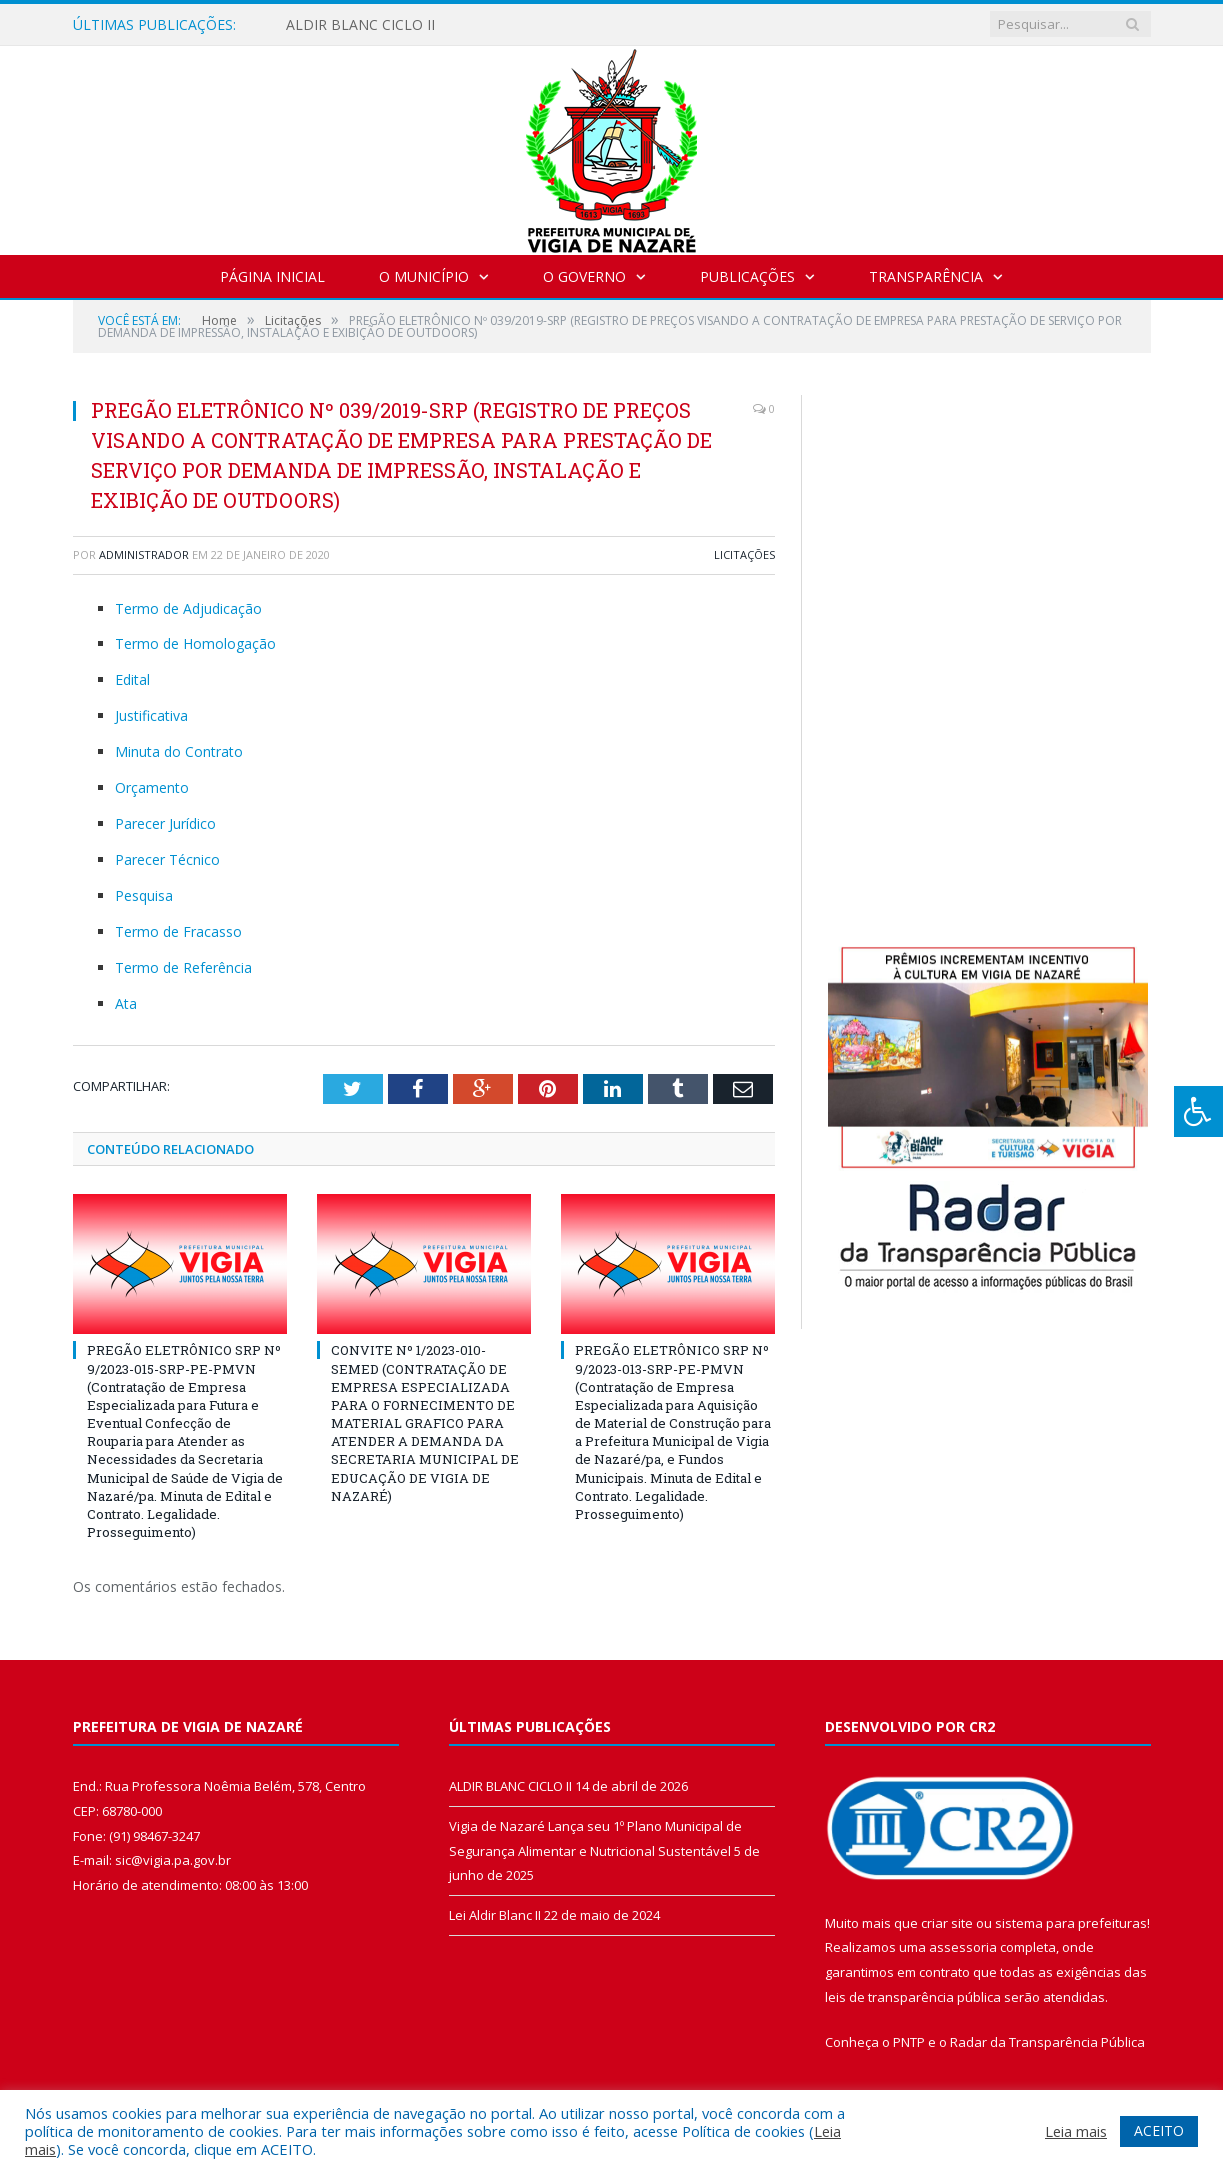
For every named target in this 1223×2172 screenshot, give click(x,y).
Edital (132, 679)
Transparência (926, 276)
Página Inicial (272, 276)
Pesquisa (144, 895)
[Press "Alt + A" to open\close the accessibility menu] (1198, 1111)
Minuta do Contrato (179, 751)
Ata (126, 1003)
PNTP (909, 2042)
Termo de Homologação (195, 643)
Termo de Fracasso (178, 931)
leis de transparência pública (913, 1997)
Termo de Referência (183, 967)
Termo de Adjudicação (188, 608)
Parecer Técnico (167, 859)
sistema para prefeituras (1071, 1923)
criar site (947, 1923)
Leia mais (1076, 2131)
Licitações (744, 554)
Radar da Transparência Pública (1047, 2042)
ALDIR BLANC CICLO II (360, 25)
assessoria (963, 1947)
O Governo (584, 276)
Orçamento (152, 787)
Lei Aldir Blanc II (495, 1915)
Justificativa (151, 715)
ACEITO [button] (1159, 2130)
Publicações (747, 276)
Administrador (144, 554)
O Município (424, 276)
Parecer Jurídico (165, 823)
